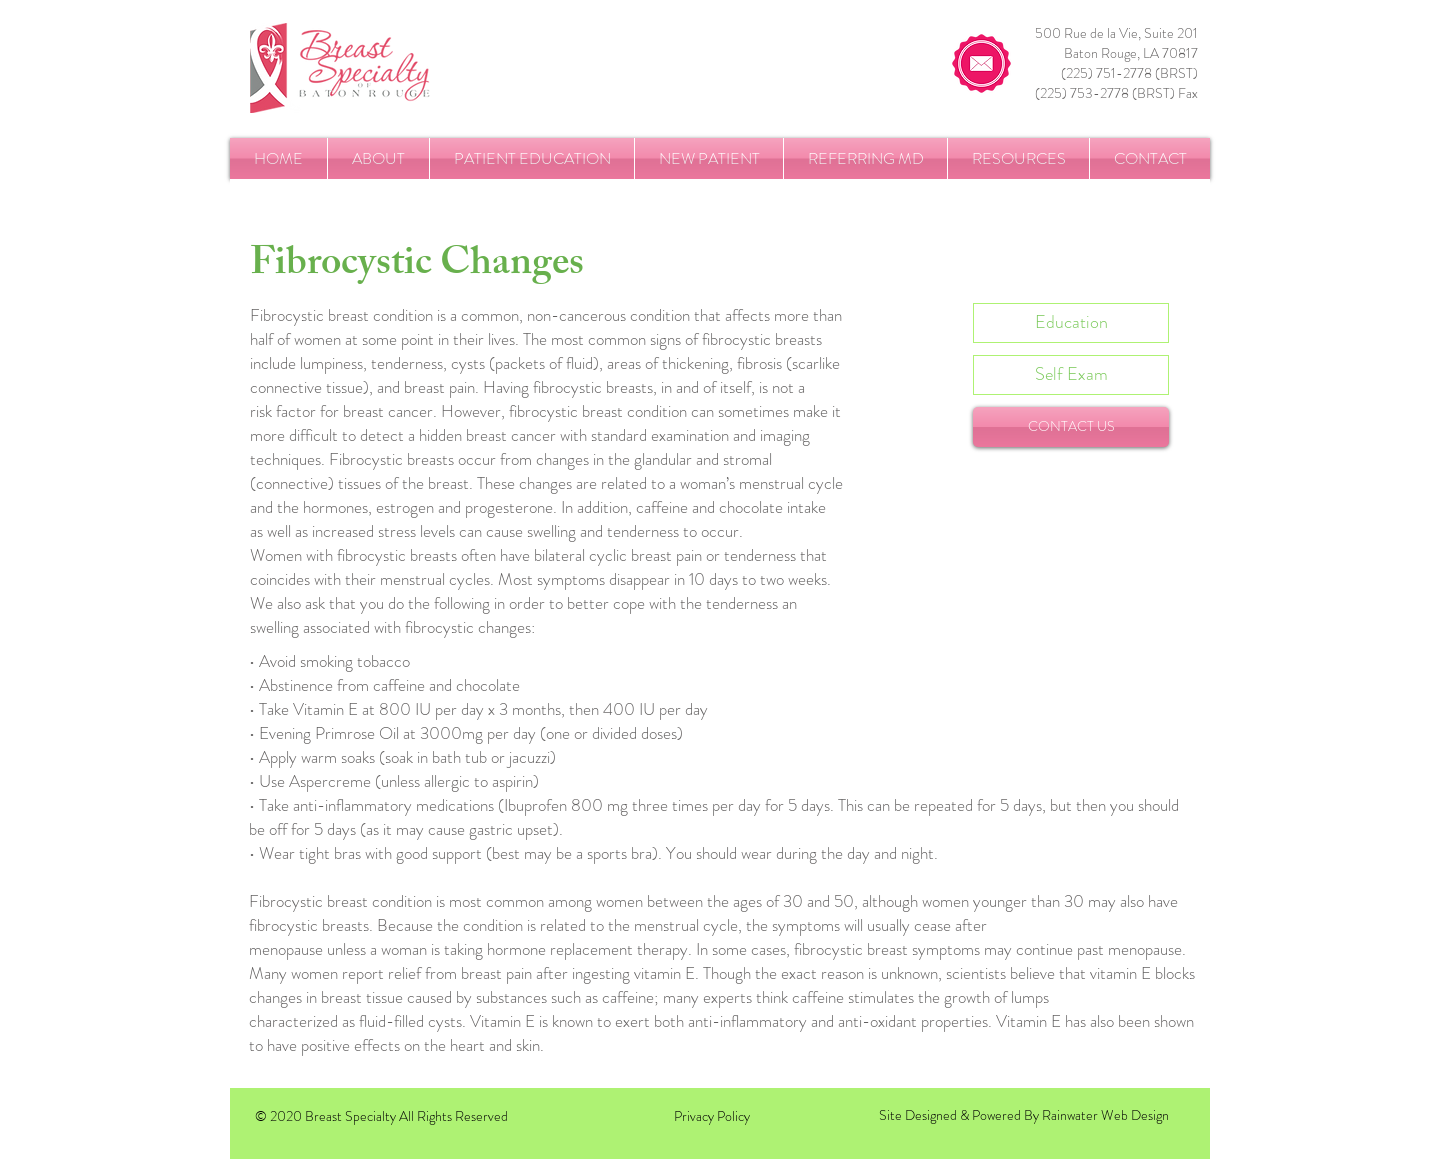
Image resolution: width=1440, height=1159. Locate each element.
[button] (378, 158)
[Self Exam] (1071, 375)
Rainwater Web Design (1105, 1115)
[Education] (1071, 323)
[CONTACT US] (1071, 427)
